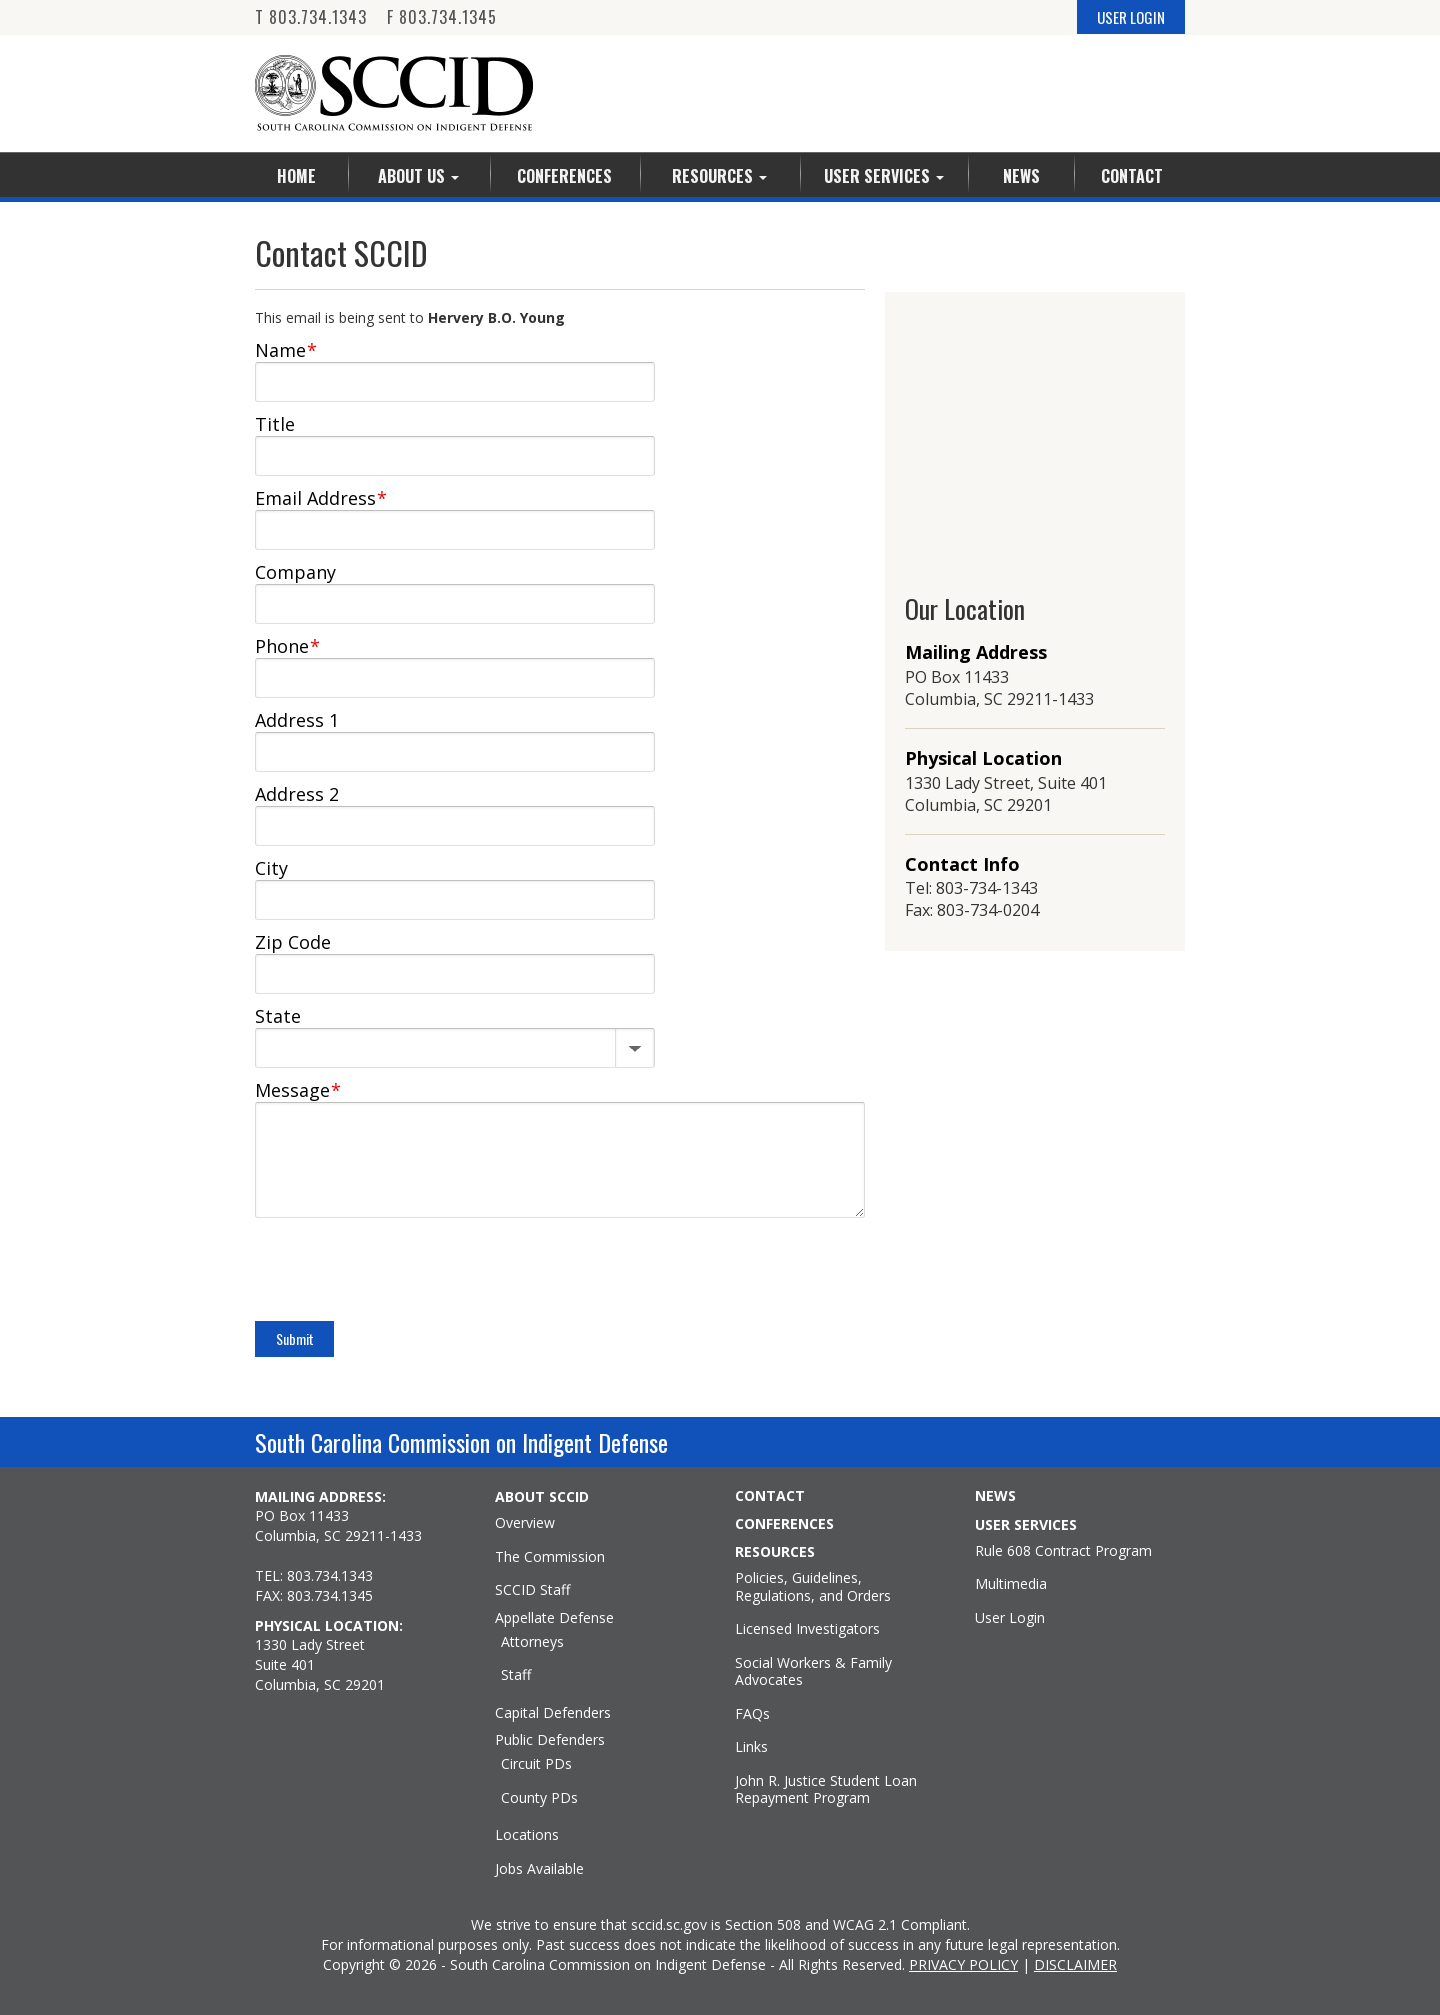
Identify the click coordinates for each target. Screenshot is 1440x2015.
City (271, 868)
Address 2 (297, 794)
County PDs (539, 1798)
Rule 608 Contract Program (1063, 1551)
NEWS (995, 1496)
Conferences (564, 176)
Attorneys (532, 1642)
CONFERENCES (784, 1524)
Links (751, 1747)
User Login (1010, 1618)
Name (286, 350)
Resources (719, 176)
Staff (516, 1675)
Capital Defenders (553, 1713)
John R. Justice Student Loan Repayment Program (826, 1789)
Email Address (321, 498)
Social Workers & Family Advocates (813, 1671)
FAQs (752, 1714)
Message (298, 1090)
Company (295, 572)
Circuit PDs (536, 1764)
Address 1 (297, 720)
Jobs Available (539, 1869)
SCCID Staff (532, 1590)
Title (275, 424)
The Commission (550, 1557)
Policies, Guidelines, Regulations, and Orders (813, 1586)
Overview (525, 1523)
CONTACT (770, 1496)
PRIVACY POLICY (963, 1964)
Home (296, 176)
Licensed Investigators (807, 1629)
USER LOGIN (1131, 17)
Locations (527, 1835)
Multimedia (1011, 1584)
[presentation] (407, 1272)
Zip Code (293, 942)
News (1021, 176)
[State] (455, 1044)
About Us (418, 176)
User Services (884, 176)
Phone (287, 646)
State (278, 1016)
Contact (1132, 176)
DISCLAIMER (1075, 1964)
